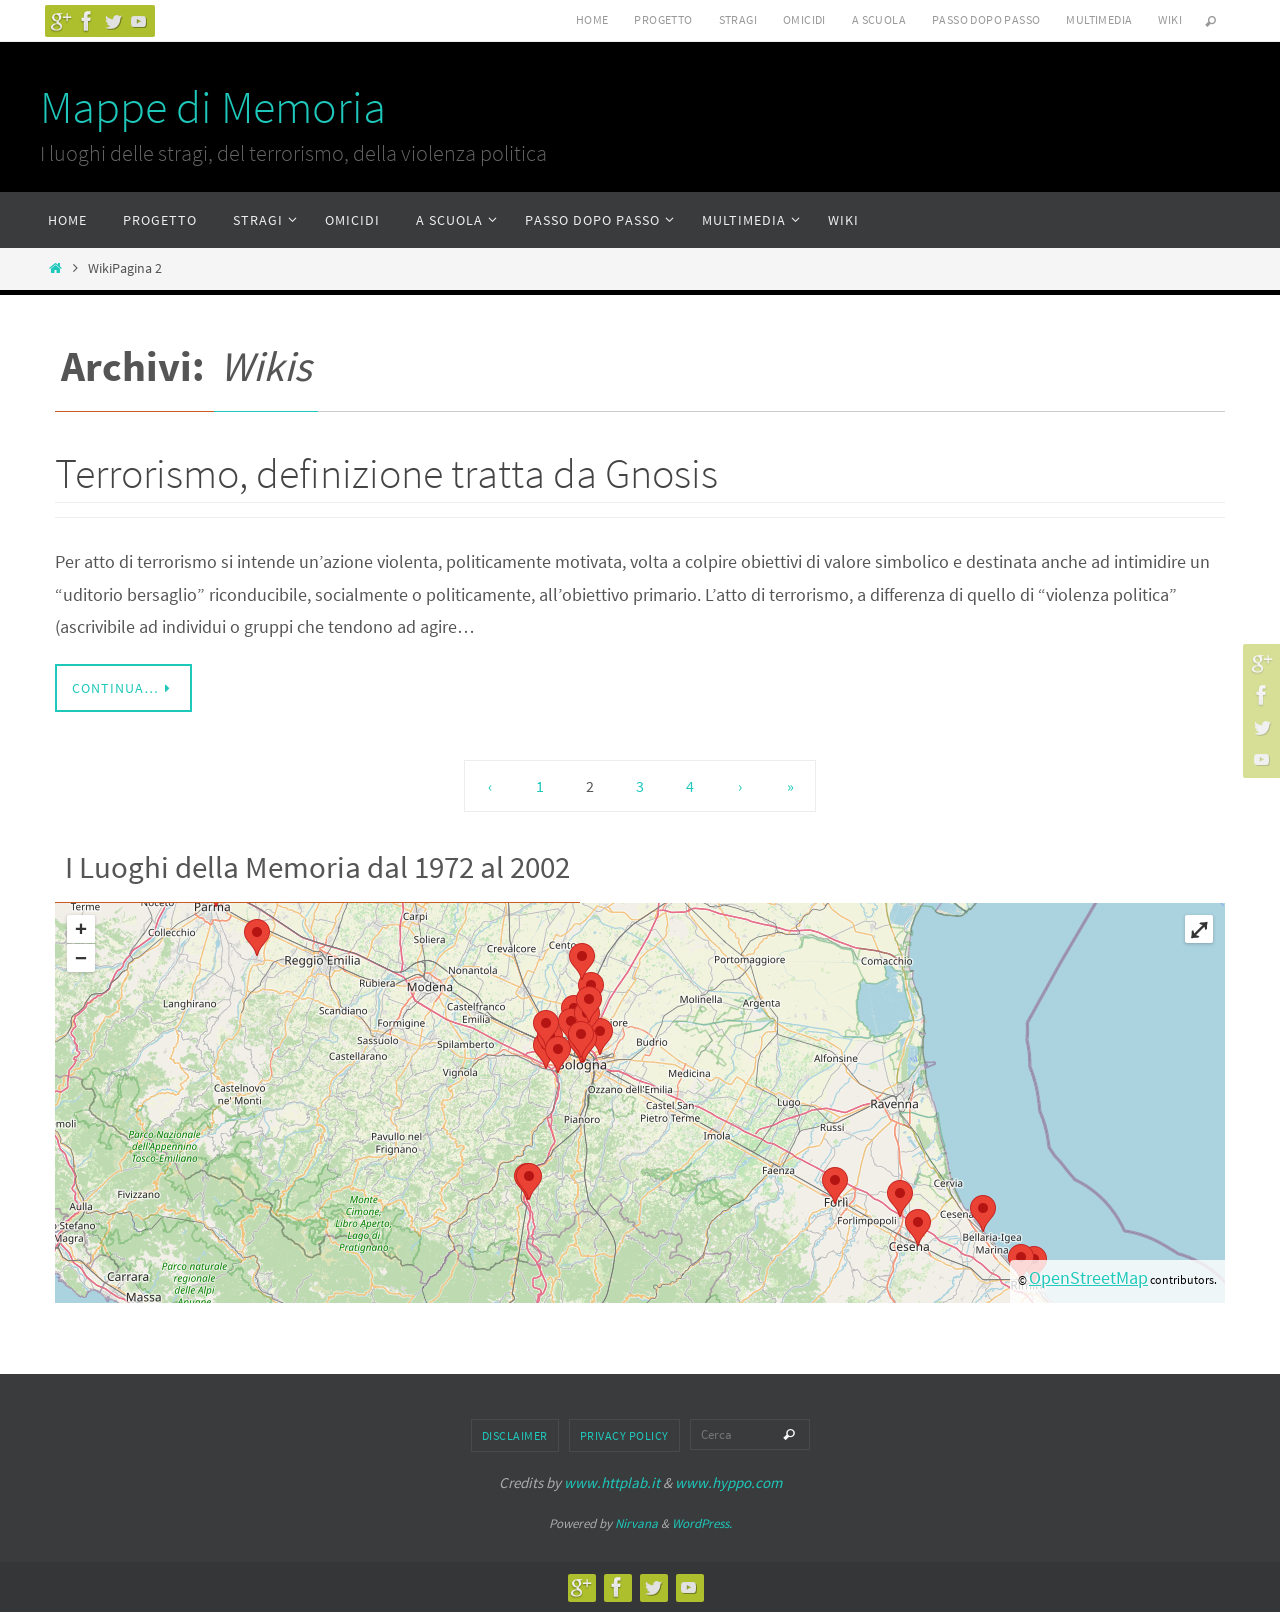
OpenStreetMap (1088, 1277)
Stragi (738, 19)
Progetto (663, 19)
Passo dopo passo (986, 19)
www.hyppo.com (728, 1482)
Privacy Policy (624, 1435)
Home (592, 19)
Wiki (1170, 19)
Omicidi (804, 19)
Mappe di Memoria (213, 107)
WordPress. (702, 1523)
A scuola (879, 19)
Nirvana (636, 1523)
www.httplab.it (612, 1482)
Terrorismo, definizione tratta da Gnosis (386, 473)
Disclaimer (515, 1435)
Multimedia (1099, 19)
